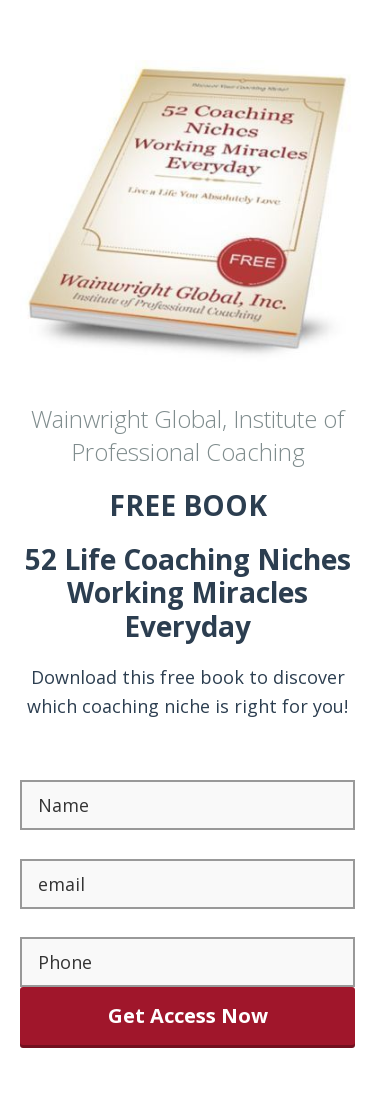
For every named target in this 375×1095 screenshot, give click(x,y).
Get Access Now (188, 1015)
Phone (47, 923)
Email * (51, 844)
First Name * (75, 765)
